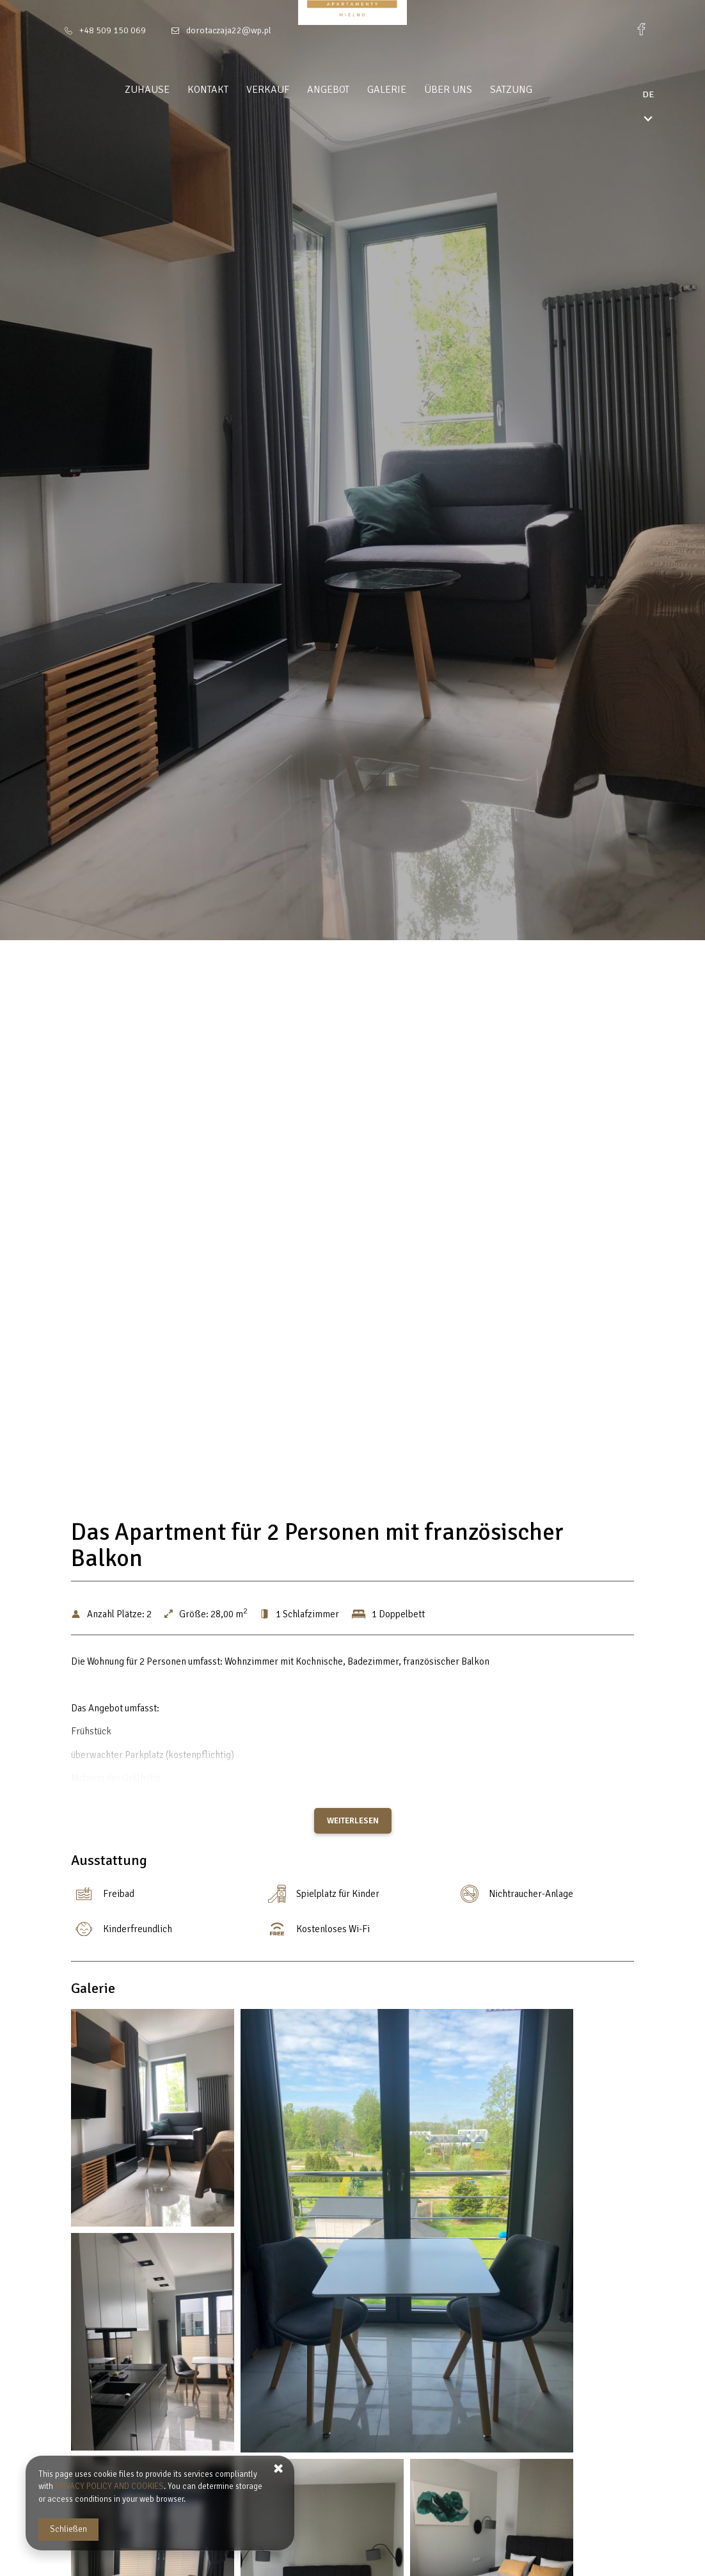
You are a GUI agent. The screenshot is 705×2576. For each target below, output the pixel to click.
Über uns (472, 89)
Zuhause (171, 89)
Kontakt (232, 89)
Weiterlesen (353, 1821)
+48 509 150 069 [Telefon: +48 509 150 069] (112, 30)
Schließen (68, 2529)
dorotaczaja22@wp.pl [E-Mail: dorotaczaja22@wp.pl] (228, 30)
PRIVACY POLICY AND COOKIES (109, 2486)
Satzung (535, 89)
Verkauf (292, 89)
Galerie (411, 89)
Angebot (352, 89)
